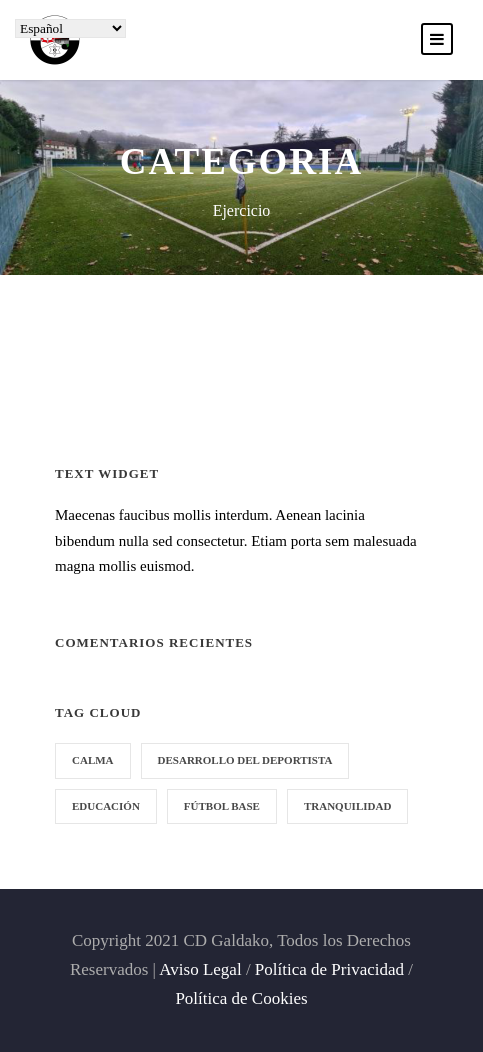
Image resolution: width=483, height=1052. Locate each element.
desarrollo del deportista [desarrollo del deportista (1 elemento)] (245, 760)
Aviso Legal (200, 969)
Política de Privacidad (329, 969)
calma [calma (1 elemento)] (93, 760)
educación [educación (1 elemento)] (106, 806)
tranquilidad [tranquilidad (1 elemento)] (347, 806)
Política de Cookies (241, 998)
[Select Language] (70, 28)
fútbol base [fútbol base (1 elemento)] (222, 806)
